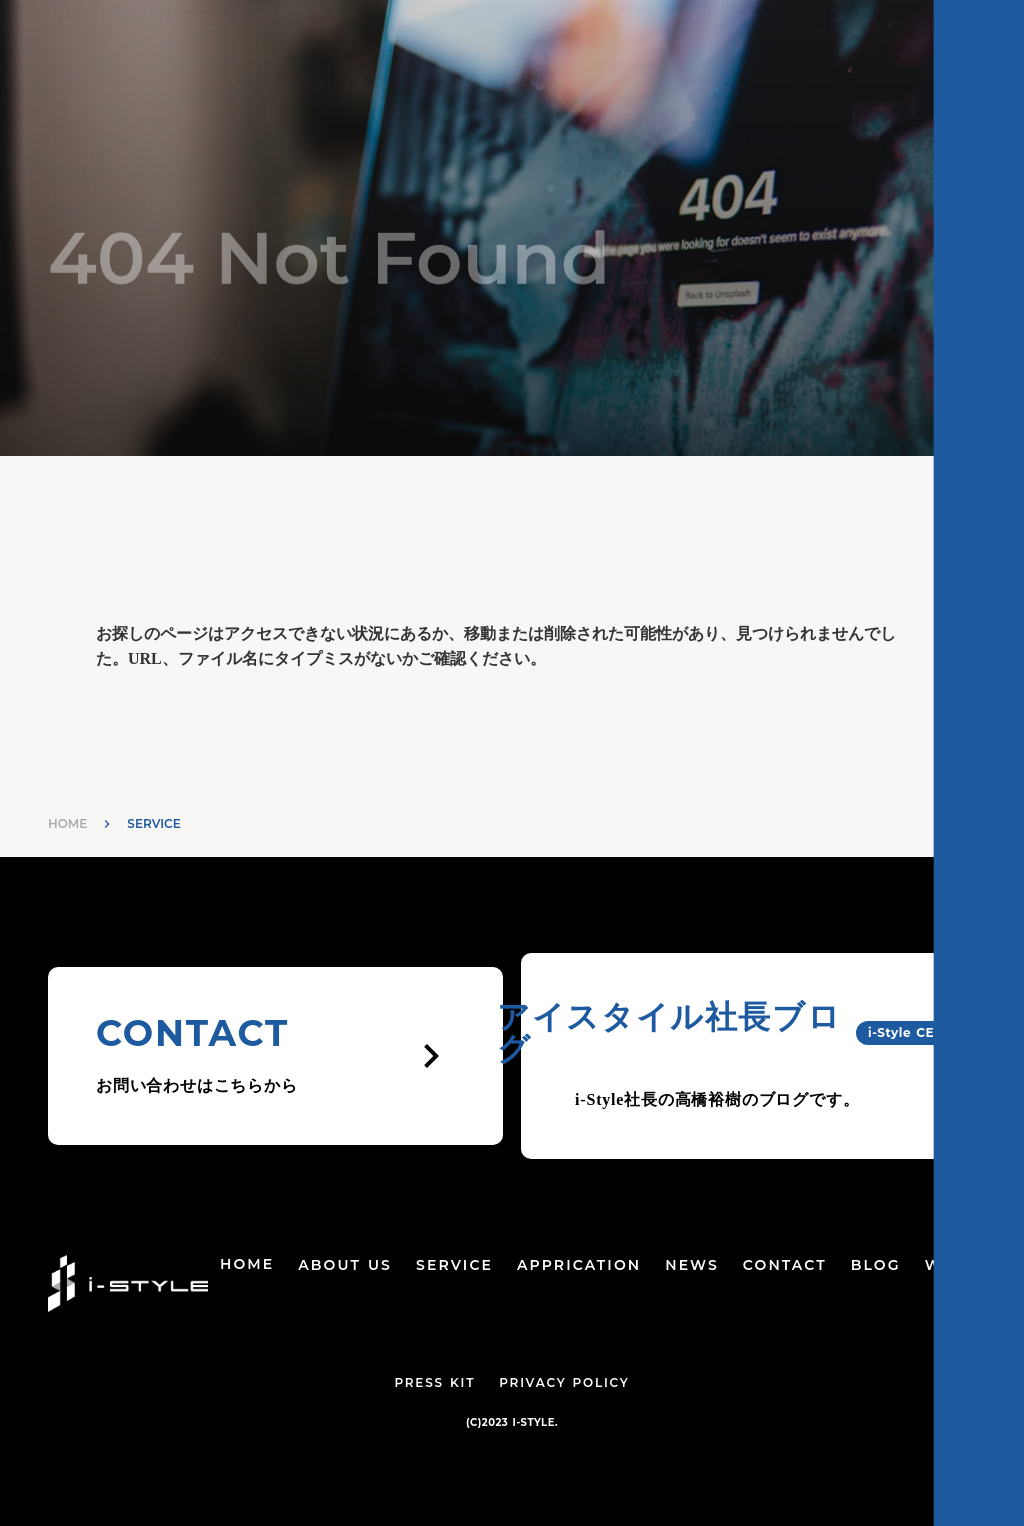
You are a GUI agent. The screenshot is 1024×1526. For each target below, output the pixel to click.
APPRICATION (579, 1265)
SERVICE (454, 1265)
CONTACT (785, 1265)
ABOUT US (345, 1265)
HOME (67, 823)
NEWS (692, 1265)
